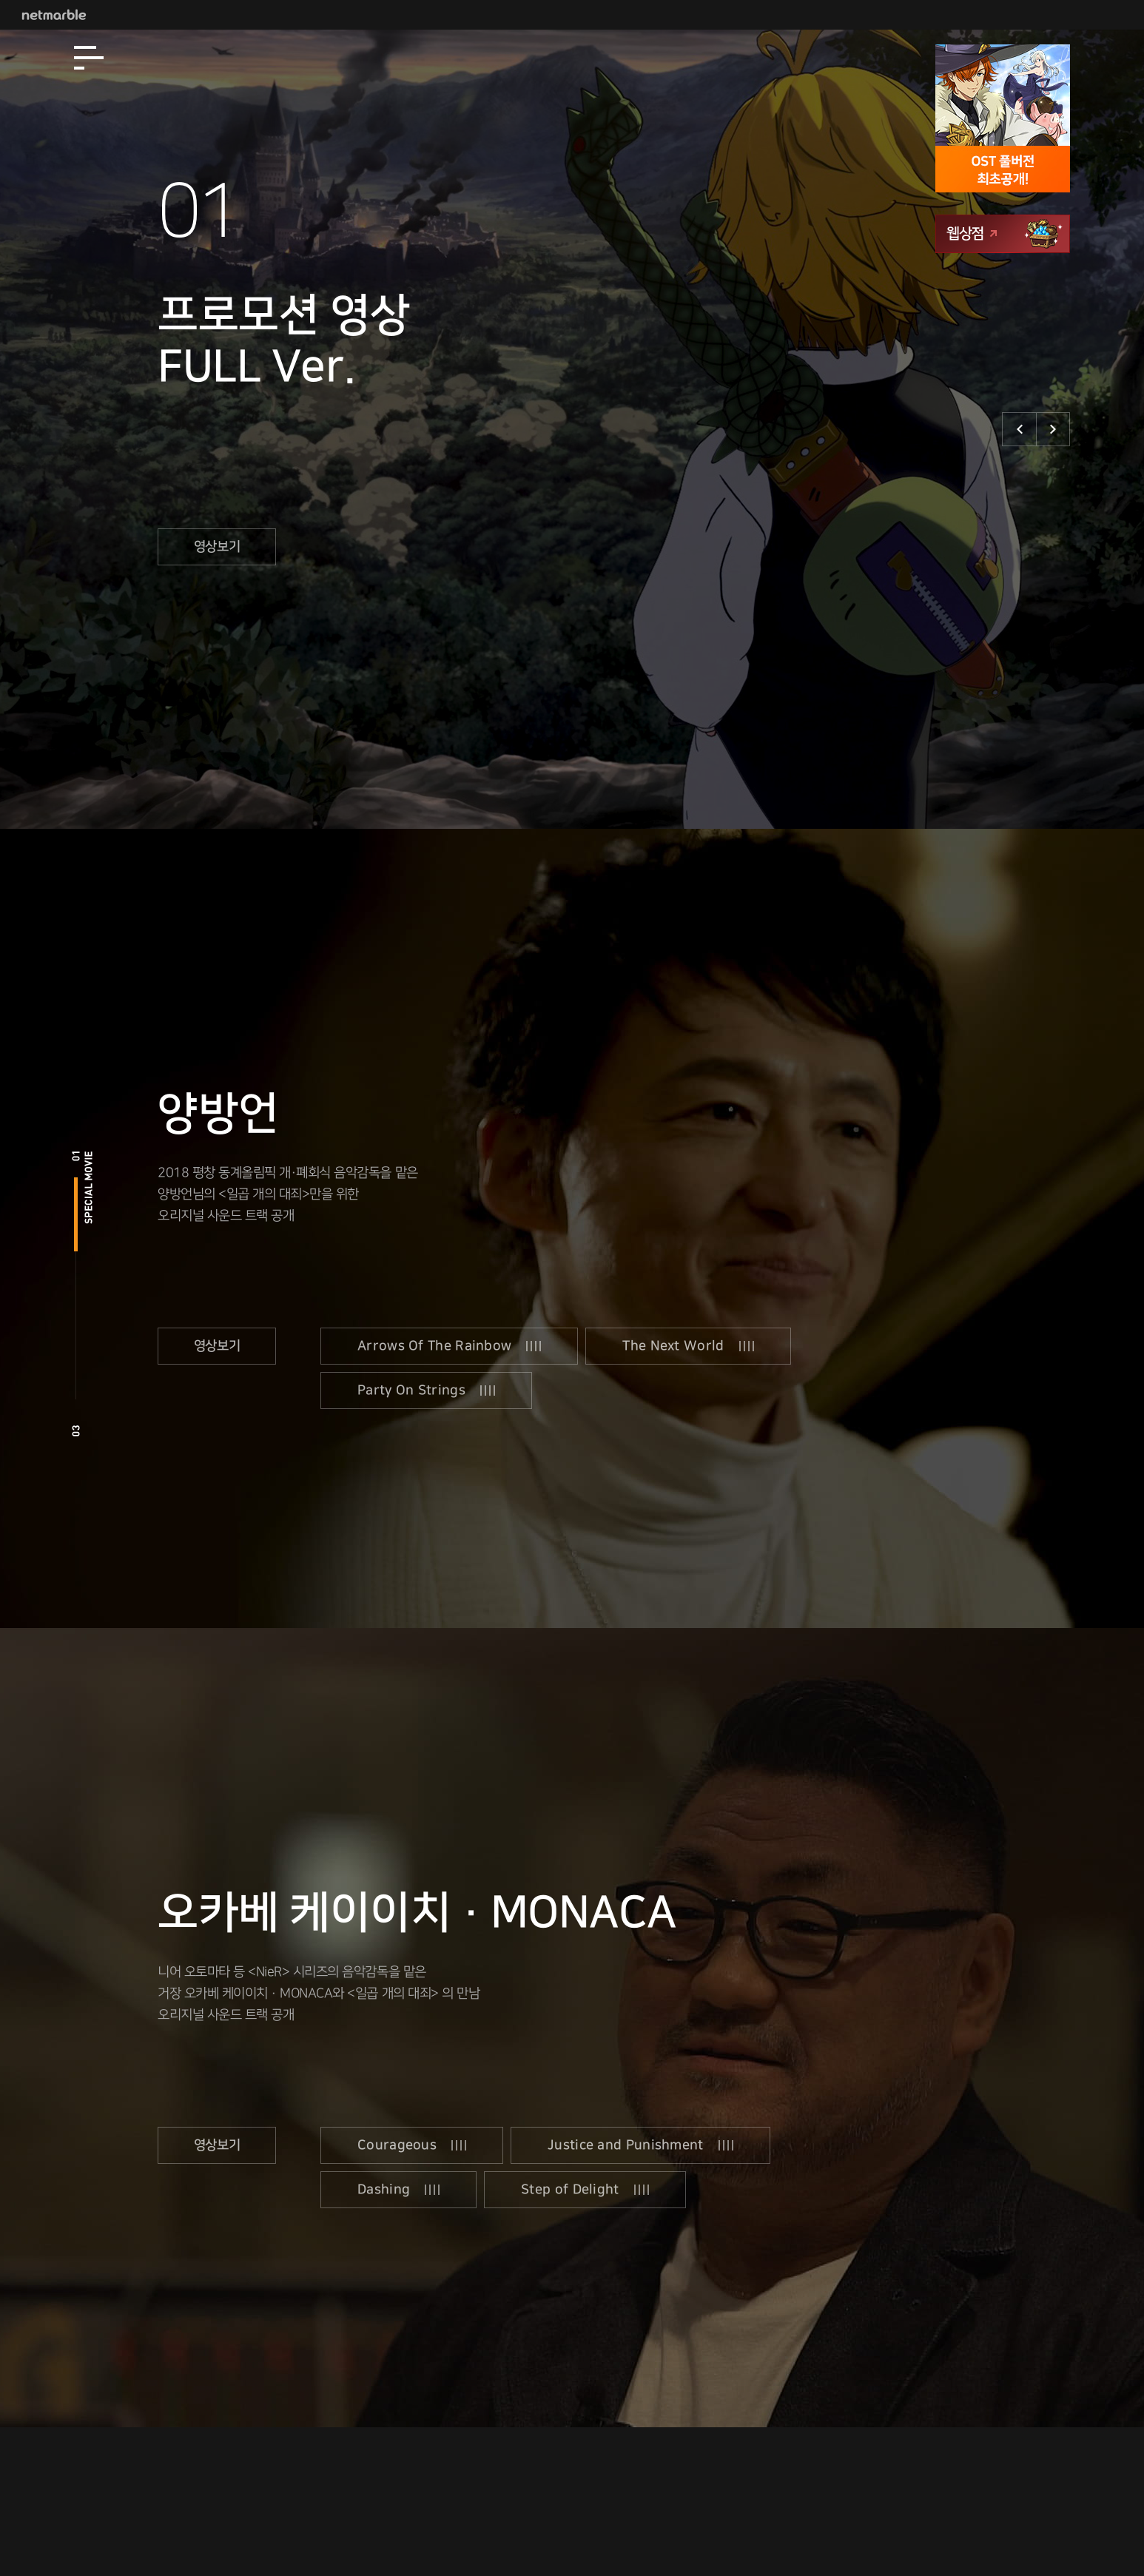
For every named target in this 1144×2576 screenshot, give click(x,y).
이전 (1019, 429)
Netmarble (54, 15)
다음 (1053, 429)
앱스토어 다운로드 (1001, 297)
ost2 (75, 1362)
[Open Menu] (89, 58)
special (75, 1214)
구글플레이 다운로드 (1001, 344)
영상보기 (217, 549)
